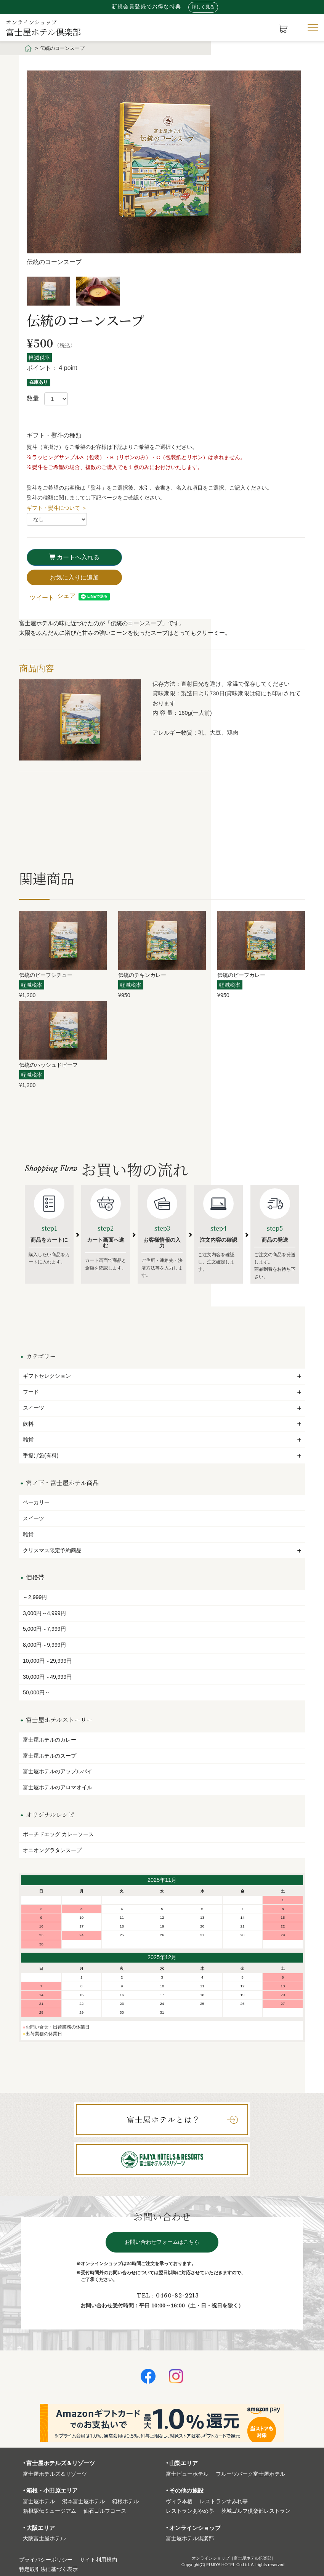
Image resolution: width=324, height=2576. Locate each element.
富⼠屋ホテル (39, 2501)
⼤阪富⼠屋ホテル (44, 2538)
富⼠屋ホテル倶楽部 (190, 2538)
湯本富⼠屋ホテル (83, 2501)
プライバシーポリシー (45, 2560)
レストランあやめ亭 (190, 2511)
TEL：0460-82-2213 (168, 2295)
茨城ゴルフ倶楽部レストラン (255, 2511)
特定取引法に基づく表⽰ (48, 2569)
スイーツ (162, 1408)
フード (162, 1392)
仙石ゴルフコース (104, 2511)
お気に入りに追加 (74, 577)
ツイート (42, 597)
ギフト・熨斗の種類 (54, 435)
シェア (66, 595)
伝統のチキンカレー (142, 975)
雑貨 (162, 1439)
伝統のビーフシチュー (45, 975)
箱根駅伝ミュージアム (49, 2511)
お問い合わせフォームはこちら (162, 2242)
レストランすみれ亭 (224, 2501)
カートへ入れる (74, 557)
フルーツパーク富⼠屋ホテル (250, 2474)
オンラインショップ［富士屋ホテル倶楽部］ (234, 2558)
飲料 (162, 1424)
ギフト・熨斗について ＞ (57, 508)
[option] (166, 170)
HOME (28, 48)
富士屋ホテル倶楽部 (43, 27)
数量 (33, 398)
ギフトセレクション (162, 1376)
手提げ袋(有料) (162, 1455)
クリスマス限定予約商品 (162, 1550)
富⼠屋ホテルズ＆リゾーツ (55, 2474)
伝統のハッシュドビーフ (48, 1065)
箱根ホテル (125, 2501)
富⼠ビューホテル (187, 2474)
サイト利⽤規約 (98, 2560)
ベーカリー (36, 1502)
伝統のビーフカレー (241, 975)
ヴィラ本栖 (179, 2501)
